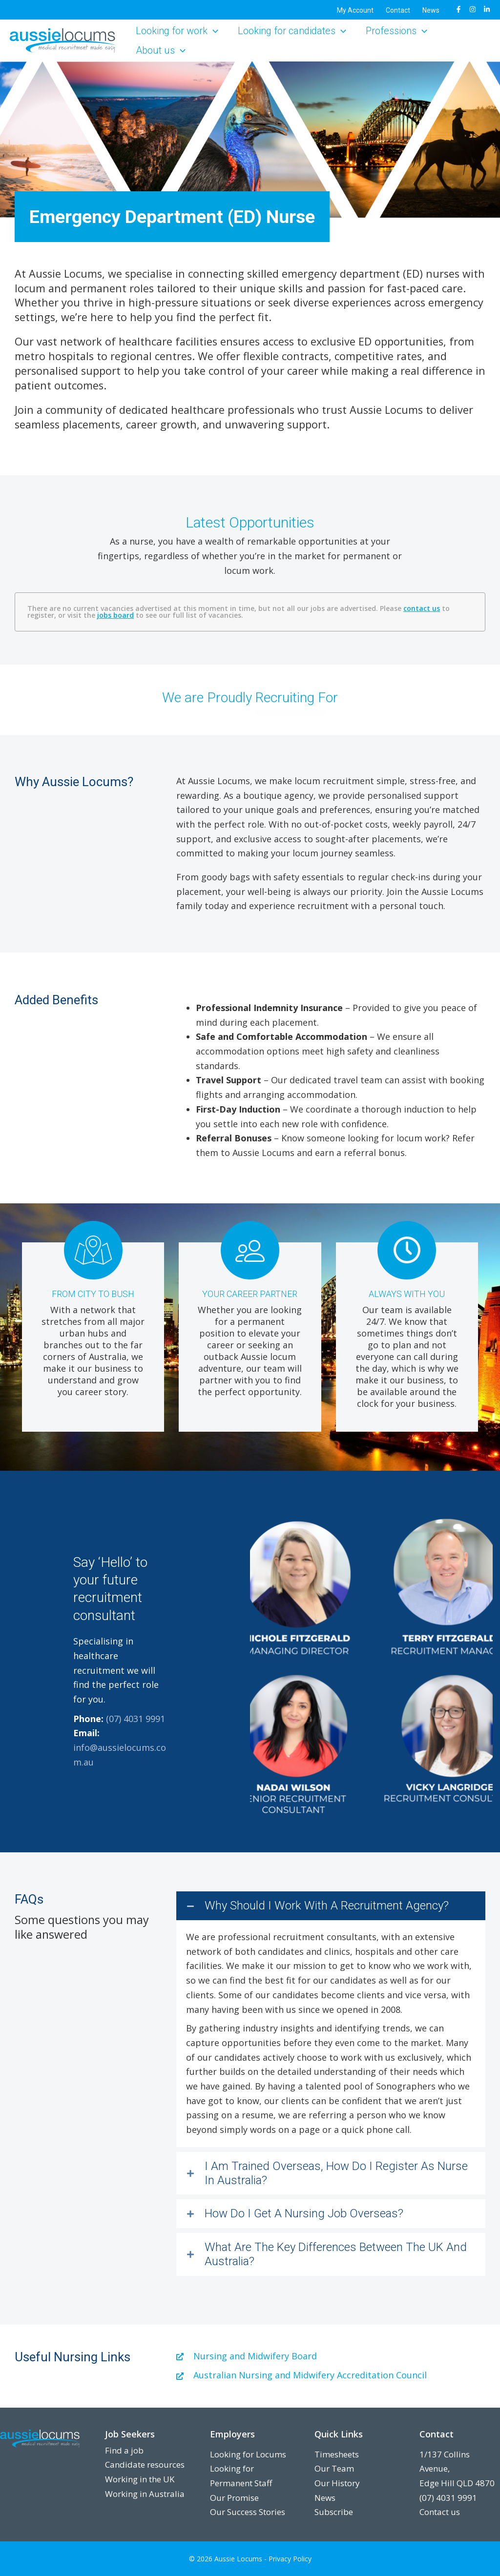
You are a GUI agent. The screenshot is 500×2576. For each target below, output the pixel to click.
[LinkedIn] (486, 9)
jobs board (115, 615)
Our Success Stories (247, 2511)
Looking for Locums (248, 2454)
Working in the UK (139, 2479)
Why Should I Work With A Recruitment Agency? (327, 1905)
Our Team (334, 2468)
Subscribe (333, 2511)
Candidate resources (145, 2464)
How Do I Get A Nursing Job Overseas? (304, 2213)
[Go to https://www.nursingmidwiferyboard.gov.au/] (330, 2356)
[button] (213, 31)
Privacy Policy (290, 2558)
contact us (421, 608)
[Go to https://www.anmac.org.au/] (330, 2375)
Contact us (439, 2511)
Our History (337, 2483)
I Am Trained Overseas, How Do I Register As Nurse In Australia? (336, 2173)
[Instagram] (472, 9)
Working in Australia (145, 2493)
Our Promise (234, 2497)
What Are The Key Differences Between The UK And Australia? (336, 2254)
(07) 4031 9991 (135, 1718)
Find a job (124, 2450)
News (324, 2497)
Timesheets (336, 2454)
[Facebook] (458, 9)
